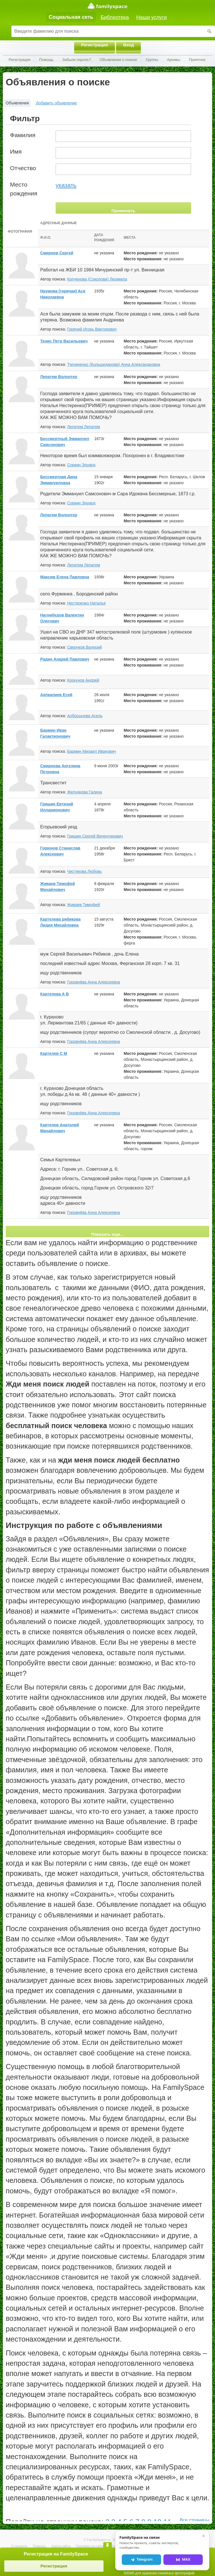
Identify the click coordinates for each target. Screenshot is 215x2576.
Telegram (141, 2559)
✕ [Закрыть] (203, 2536)
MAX (183, 2559)
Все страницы (194, 2520)
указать (66, 185)
